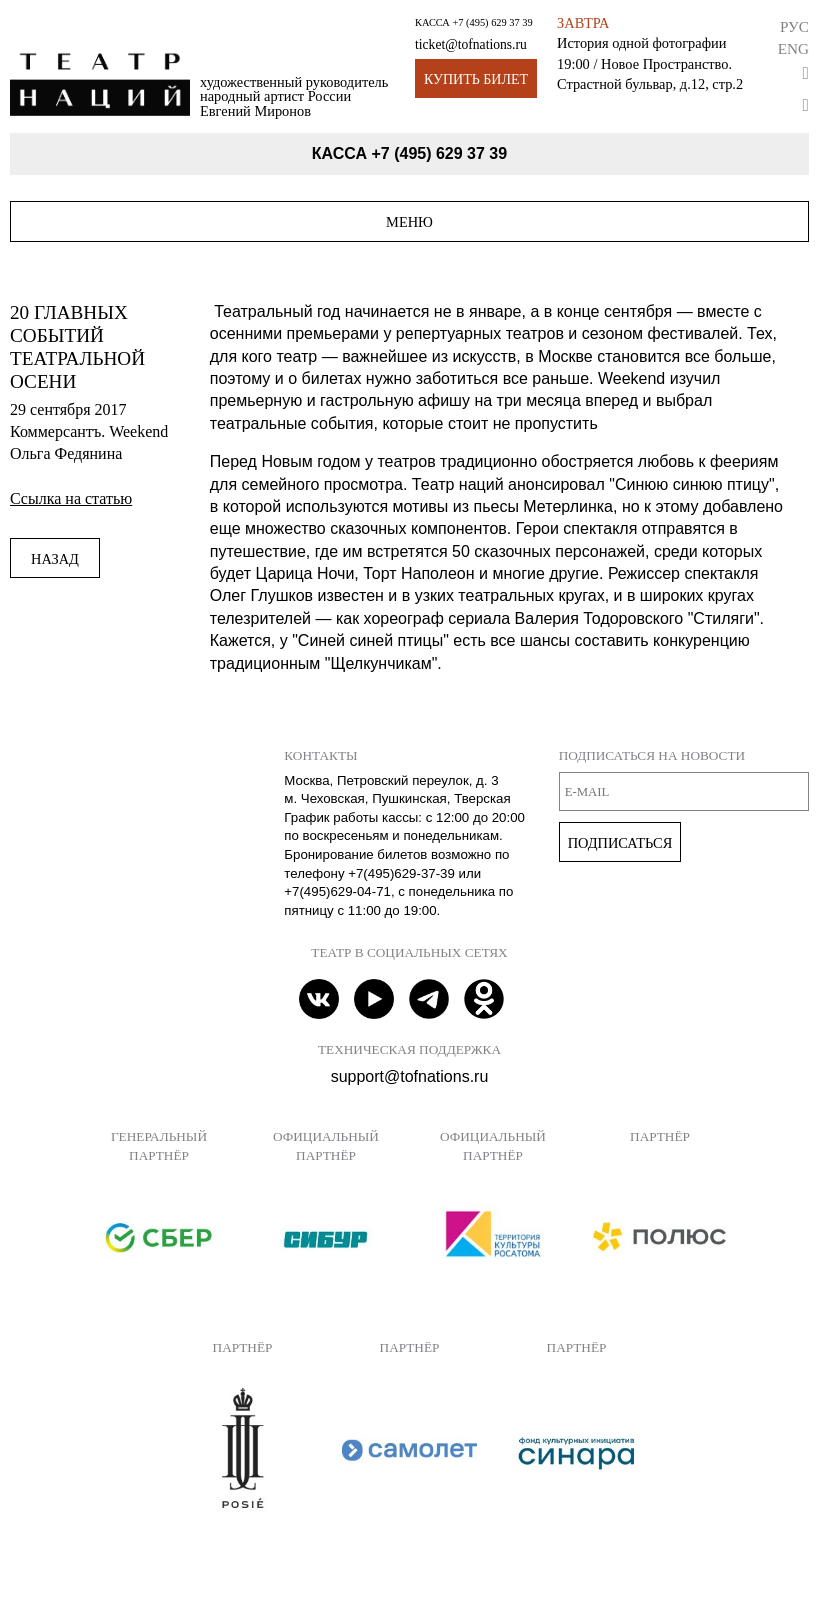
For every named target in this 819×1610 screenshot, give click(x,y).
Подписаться (620, 843)
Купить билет (476, 79)
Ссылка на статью (71, 498)
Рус (794, 26)
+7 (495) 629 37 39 (492, 22)
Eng (793, 48)
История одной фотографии (641, 43)
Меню (409, 222)
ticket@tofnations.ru (471, 44)
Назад (55, 559)
